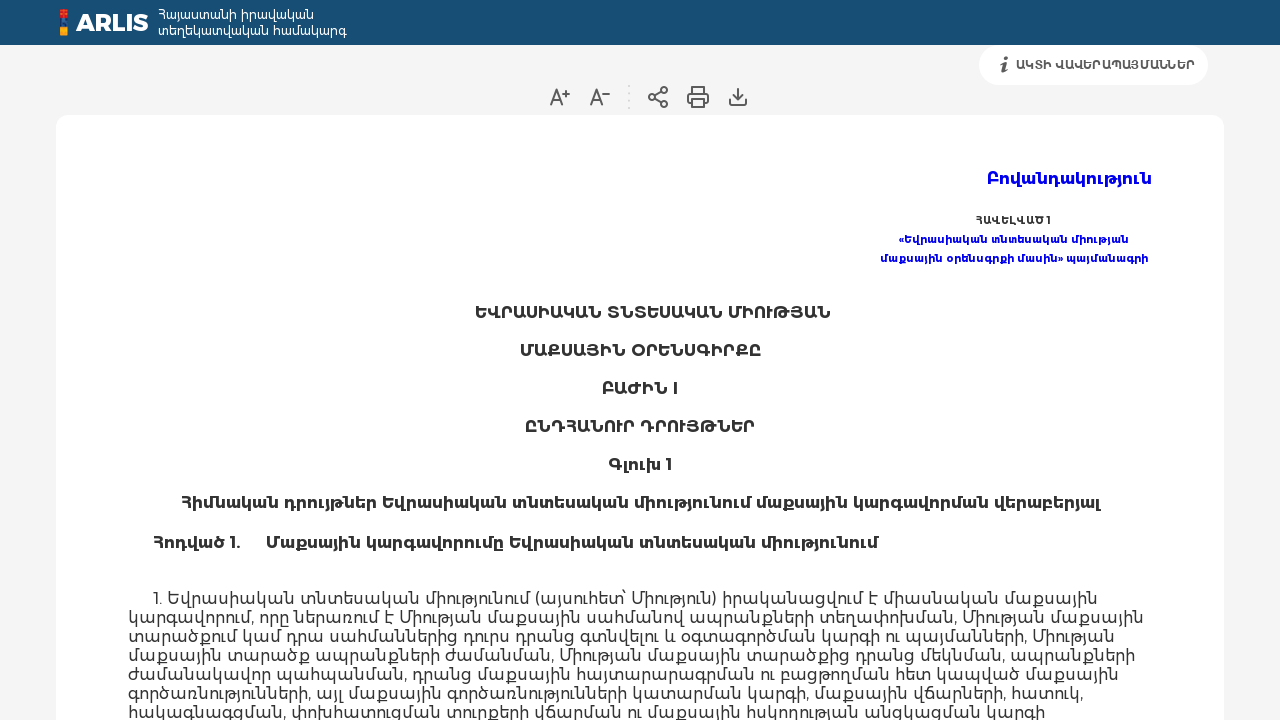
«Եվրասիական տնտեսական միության (1014, 239)
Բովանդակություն (1069, 178)
